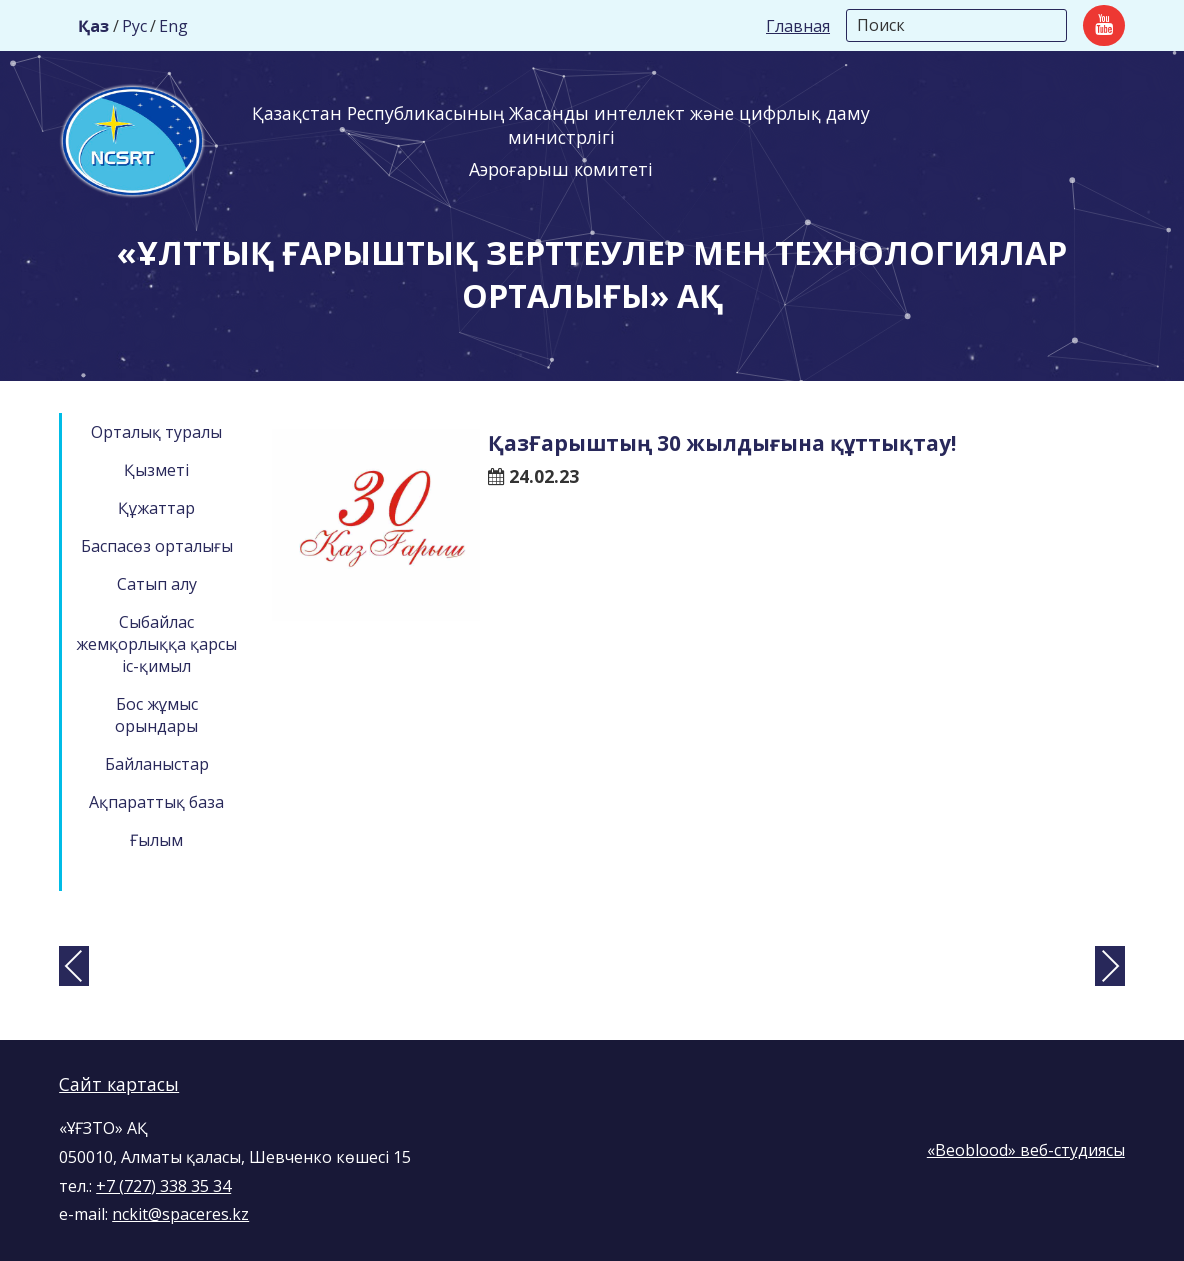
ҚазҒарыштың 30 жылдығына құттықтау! (722, 443)
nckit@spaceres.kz (180, 1214)
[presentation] (74, 966)
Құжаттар (156, 508)
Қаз (93, 26)
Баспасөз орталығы (157, 546)
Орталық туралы (156, 432)
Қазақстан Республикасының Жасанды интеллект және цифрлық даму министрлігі (561, 125)
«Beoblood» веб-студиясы (1026, 1150)
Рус (134, 26)
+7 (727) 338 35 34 (163, 1186)
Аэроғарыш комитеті (561, 169)
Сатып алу (157, 584)
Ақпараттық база (156, 802)
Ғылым (156, 840)
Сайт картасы (119, 1084)
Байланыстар (157, 764)
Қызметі (156, 470)
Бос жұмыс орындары (156, 715)
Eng (173, 26)
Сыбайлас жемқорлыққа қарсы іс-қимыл (156, 644)
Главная (798, 26)
